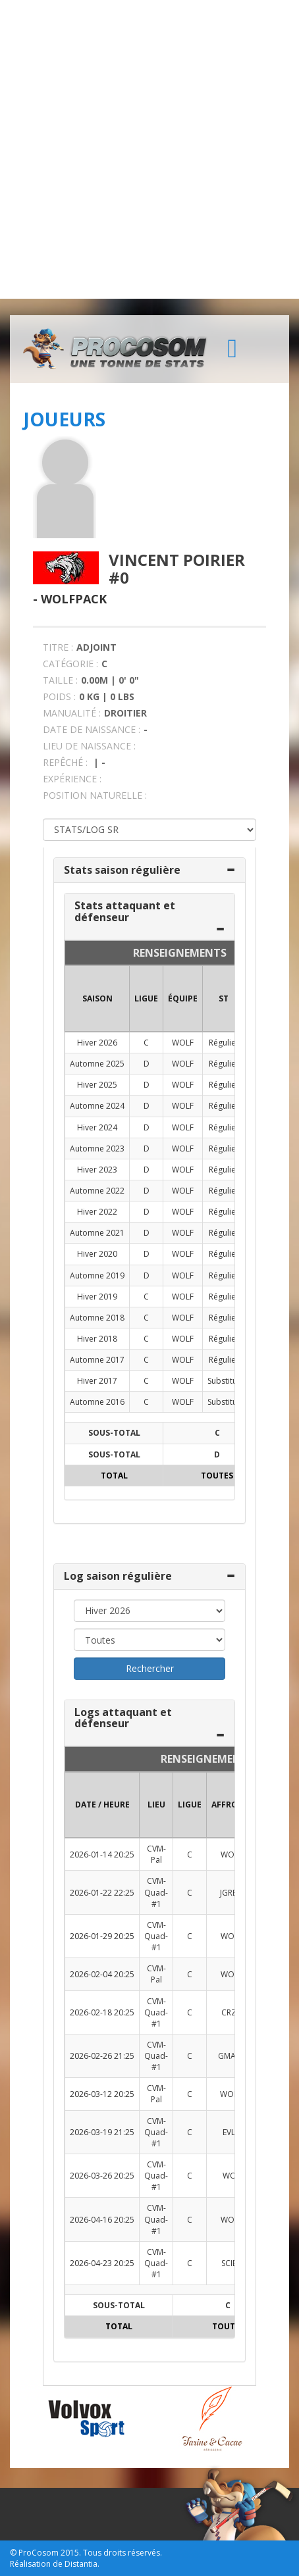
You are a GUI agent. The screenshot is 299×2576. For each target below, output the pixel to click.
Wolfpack (74, 599)
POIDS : (59, 696)
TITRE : (58, 647)
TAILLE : (60, 680)
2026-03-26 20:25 (102, 2175)
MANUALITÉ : (72, 713)
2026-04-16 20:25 (102, 2219)
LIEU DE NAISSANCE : (89, 746)
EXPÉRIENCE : (72, 778)
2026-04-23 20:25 (102, 2263)
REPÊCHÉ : (65, 762)
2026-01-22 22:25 (102, 1892)
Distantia (81, 2563)
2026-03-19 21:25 (102, 2132)
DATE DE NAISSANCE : (91, 729)
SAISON (97, 998)
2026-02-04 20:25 (102, 1974)
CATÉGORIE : (70, 663)
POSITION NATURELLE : (95, 795)
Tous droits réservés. (122, 2552)
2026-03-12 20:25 (102, 2094)
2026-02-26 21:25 (102, 2055)
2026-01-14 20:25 (102, 1854)
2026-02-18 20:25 (102, 2012)
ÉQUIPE (183, 998)
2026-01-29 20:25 (102, 1936)
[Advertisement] (149, 149)
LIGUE (146, 998)
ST (224, 998)
